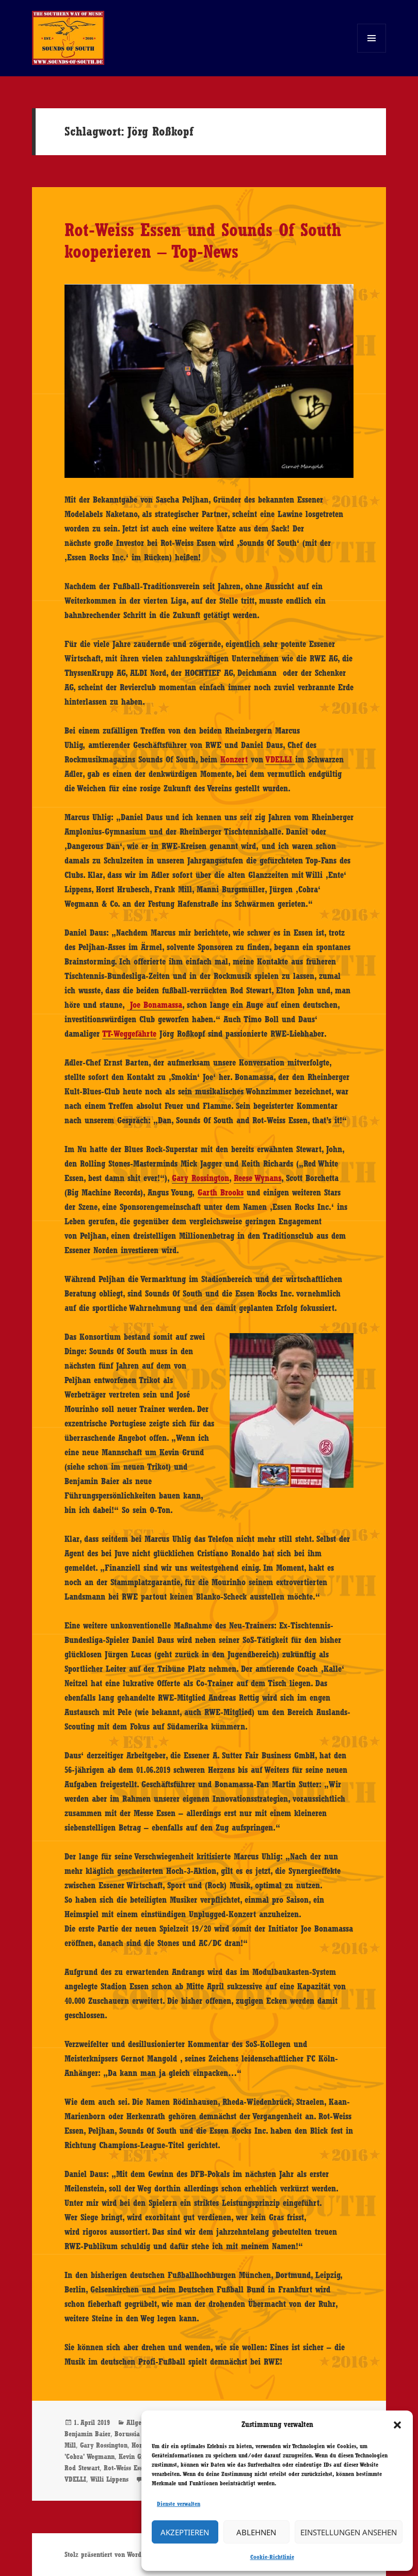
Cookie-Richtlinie (272, 2557)
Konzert (234, 759)
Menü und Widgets (372, 52)
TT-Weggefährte (129, 1033)
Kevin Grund (137, 2456)
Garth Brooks (221, 1192)
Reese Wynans (257, 1178)
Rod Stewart (82, 2468)
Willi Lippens (109, 2479)
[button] (397, 2425)
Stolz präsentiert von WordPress (110, 2554)
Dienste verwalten (178, 2503)
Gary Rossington (200, 1178)
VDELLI (280, 759)
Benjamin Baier (87, 2434)
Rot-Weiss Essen (126, 2468)
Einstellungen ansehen (348, 2532)
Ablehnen (256, 2532)
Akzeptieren (184, 2532)
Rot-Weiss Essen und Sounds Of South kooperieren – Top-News (203, 240)
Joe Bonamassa (154, 1005)
